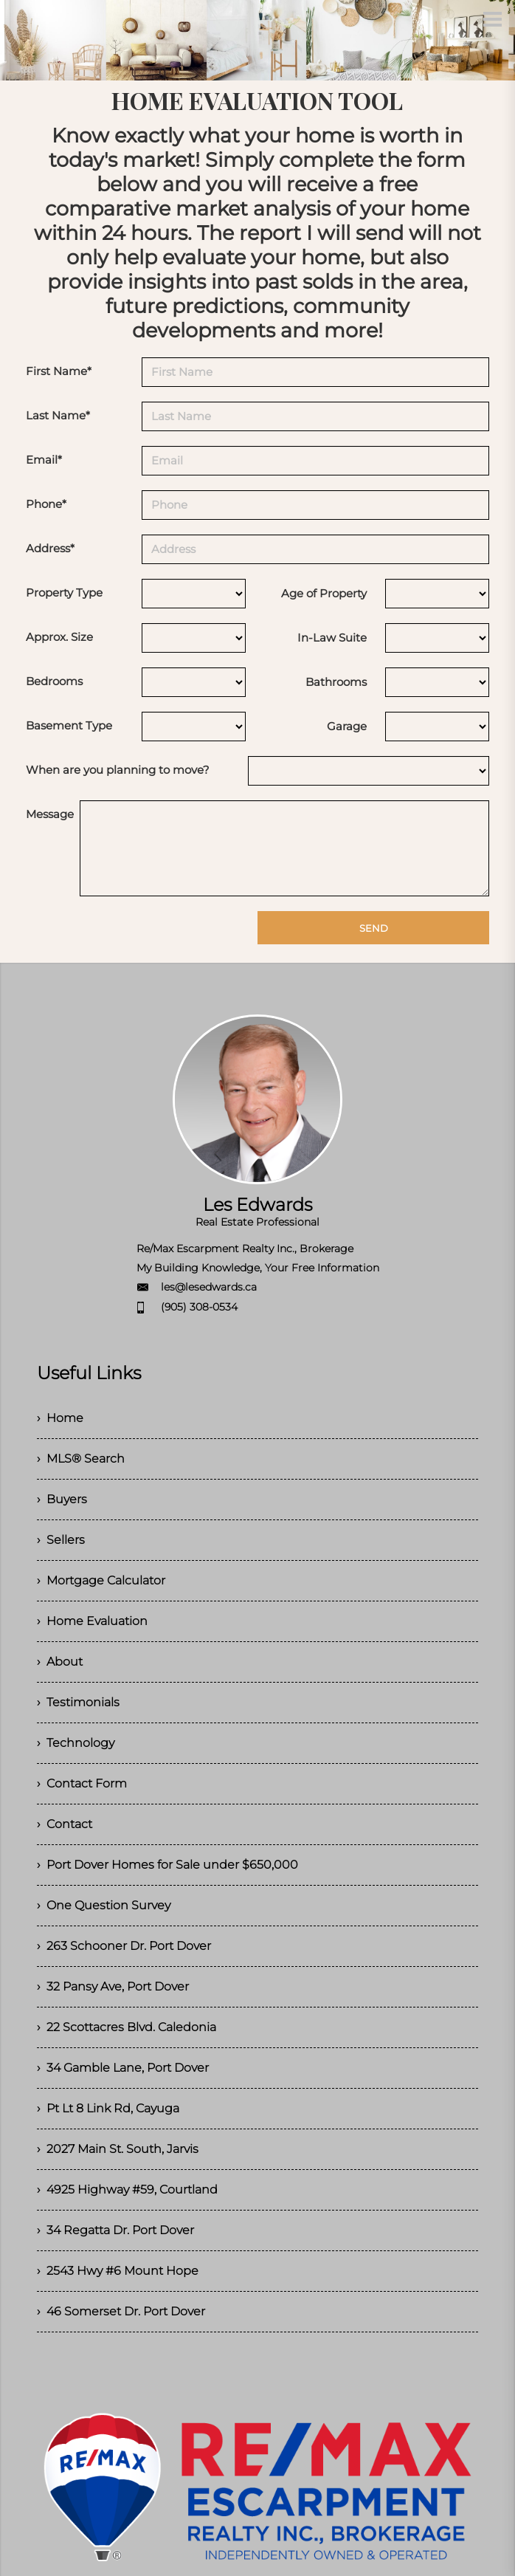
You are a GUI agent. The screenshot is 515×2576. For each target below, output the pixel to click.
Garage (347, 726)
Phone (46, 504)
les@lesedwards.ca (209, 1287)
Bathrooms (336, 682)
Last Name (58, 415)
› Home (60, 1418)
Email (44, 460)
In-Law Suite (332, 638)
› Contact (64, 1824)
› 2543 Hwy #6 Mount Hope (117, 2271)
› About (60, 1662)
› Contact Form (82, 1783)
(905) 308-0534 (199, 1306)
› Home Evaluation (92, 1621)
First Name (58, 371)
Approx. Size (59, 637)
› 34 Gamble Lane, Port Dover (123, 2068)
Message (50, 814)
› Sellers (61, 1540)
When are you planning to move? (118, 770)
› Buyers (62, 1499)
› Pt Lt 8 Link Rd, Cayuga (108, 2108)
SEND (373, 928)
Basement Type (69, 725)
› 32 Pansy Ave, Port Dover (113, 1986)
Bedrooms (54, 681)
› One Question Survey (103, 1905)
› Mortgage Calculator (101, 1580)
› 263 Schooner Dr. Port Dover (124, 1946)
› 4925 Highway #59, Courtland (127, 2189)
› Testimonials (78, 1702)
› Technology (75, 1743)
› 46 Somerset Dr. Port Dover (121, 2311)
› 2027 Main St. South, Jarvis (117, 2149)
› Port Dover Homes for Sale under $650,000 (167, 1865)
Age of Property (324, 593)
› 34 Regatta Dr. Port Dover (115, 2230)
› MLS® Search (81, 1459)
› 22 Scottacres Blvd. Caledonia (126, 2027)
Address (50, 548)
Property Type (64, 592)
